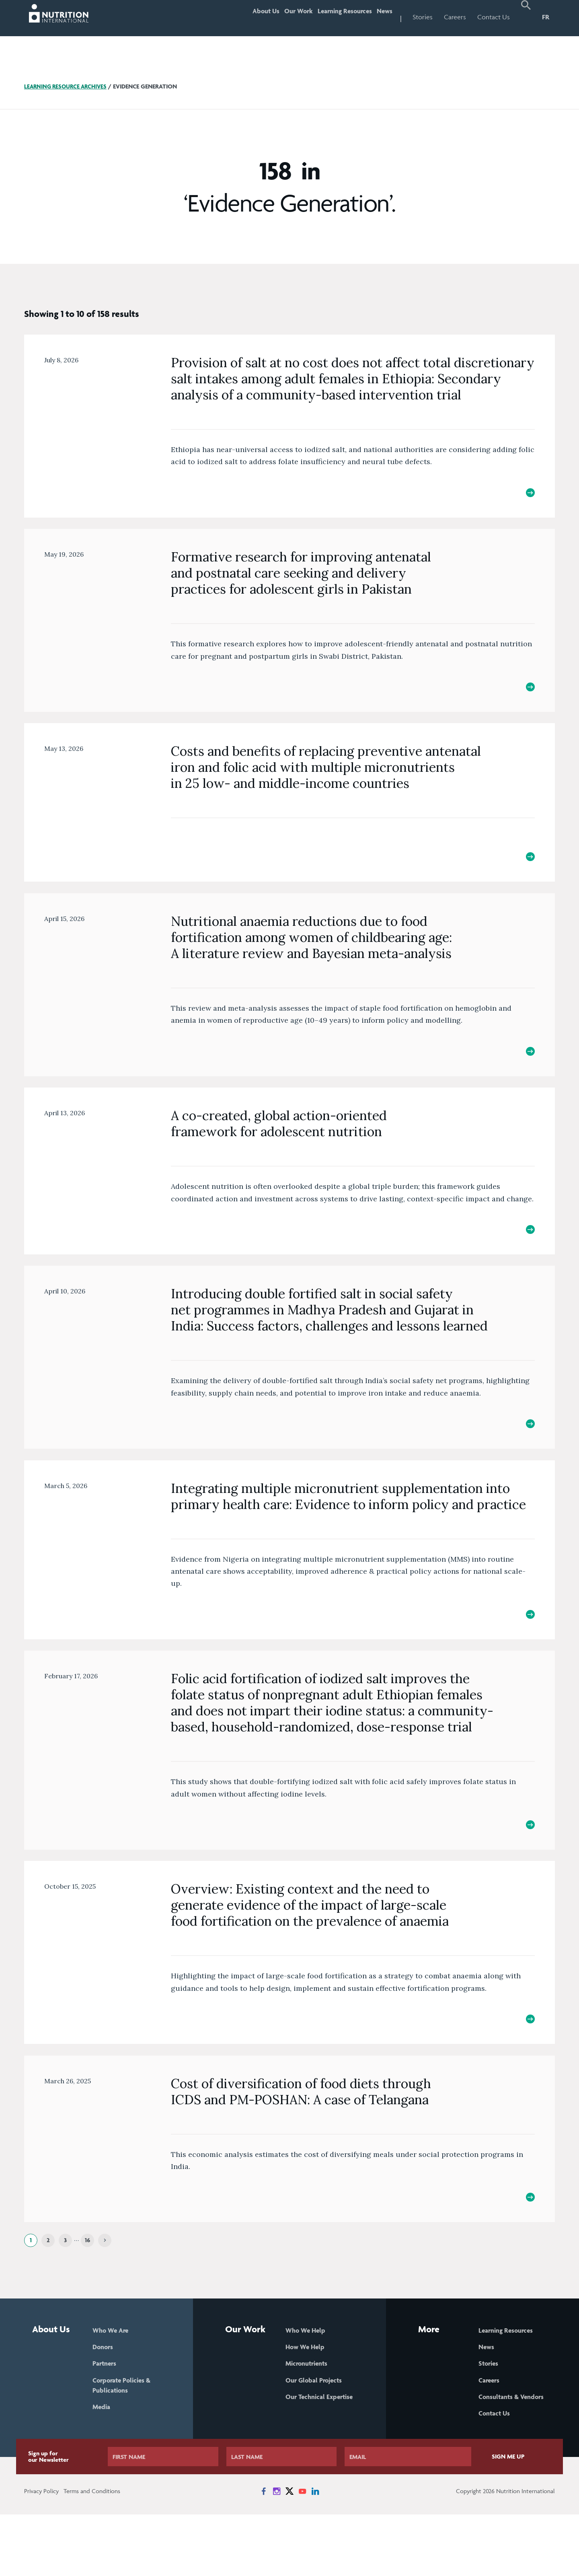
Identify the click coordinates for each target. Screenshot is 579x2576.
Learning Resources (332, 17)
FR (545, 17)
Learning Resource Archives (68, 86)
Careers (455, 17)
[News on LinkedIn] (315, 2552)
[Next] (104, 2286)
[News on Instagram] (276, 2552)
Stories (423, 17)
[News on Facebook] (264, 2552)
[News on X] (289, 2552)
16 (87, 2286)
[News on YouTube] (302, 2552)
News (380, 17)
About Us (237, 17)
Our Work (277, 17)
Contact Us (493, 17)
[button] (526, 18)
